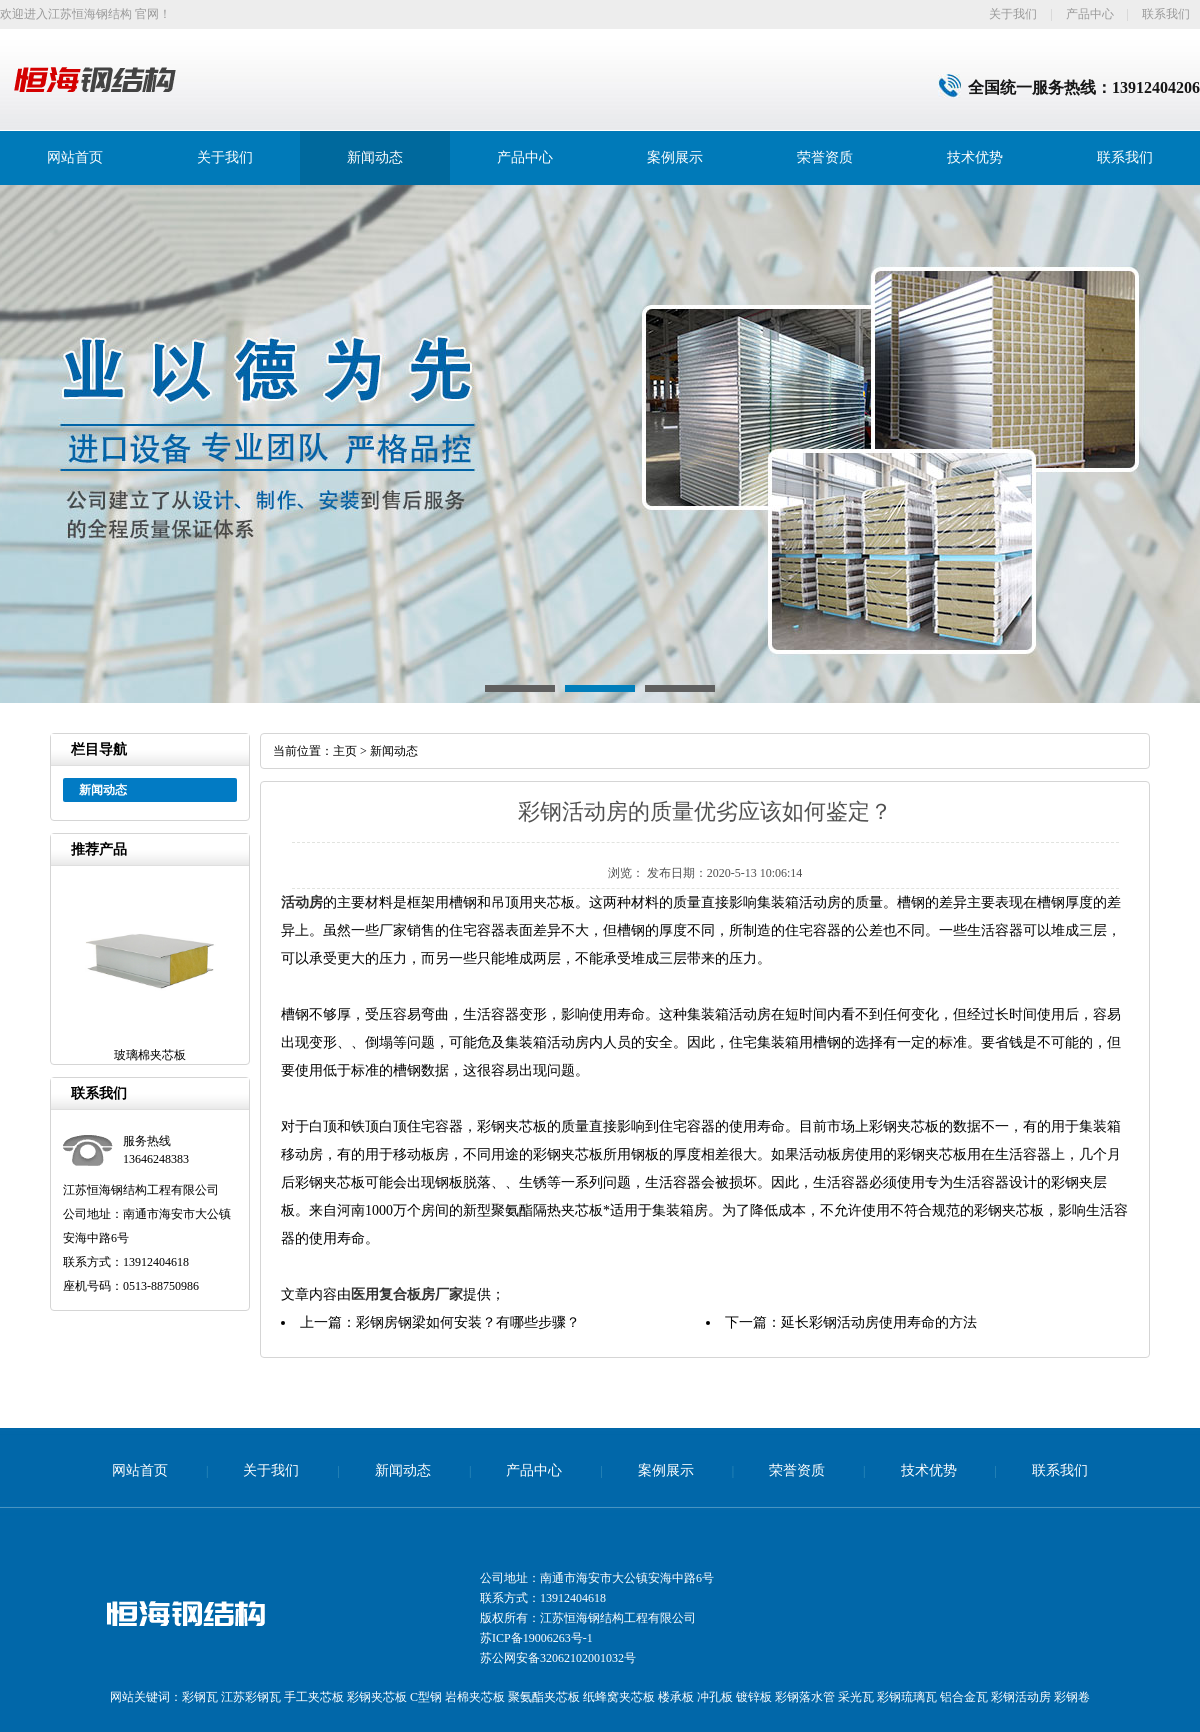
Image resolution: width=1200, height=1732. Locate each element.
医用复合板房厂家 (407, 1294)
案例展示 (675, 157)
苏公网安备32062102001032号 (558, 1658)
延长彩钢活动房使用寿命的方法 (879, 1322)
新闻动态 (375, 157)
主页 (345, 751)
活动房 (302, 902)
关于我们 (1013, 14)
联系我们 (1166, 14)
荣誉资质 (825, 157)
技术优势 (975, 157)
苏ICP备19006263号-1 (536, 1638)
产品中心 (1090, 14)
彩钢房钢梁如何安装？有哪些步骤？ (468, 1322)
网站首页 (75, 157)
